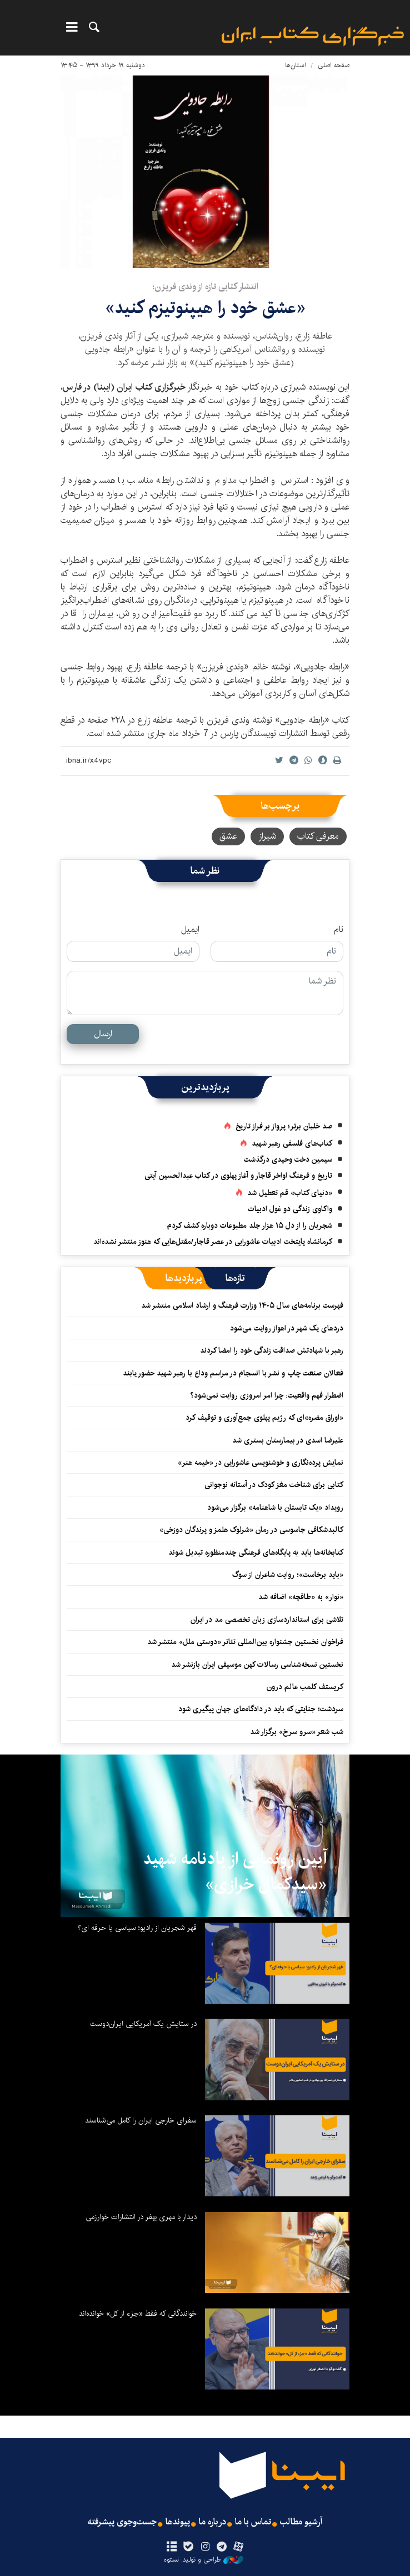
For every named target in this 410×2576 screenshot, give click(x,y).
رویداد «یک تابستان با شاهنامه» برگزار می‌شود (275, 1507)
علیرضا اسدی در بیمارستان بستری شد (287, 1440)
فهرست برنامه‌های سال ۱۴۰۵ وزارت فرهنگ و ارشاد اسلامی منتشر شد (242, 1305)
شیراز (267, 836)
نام (338, 929)
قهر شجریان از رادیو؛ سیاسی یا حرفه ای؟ (137, 1928)
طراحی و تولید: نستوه (203, 2560)
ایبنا (312, 36)
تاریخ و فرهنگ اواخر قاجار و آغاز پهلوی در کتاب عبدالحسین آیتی (238, 1175)
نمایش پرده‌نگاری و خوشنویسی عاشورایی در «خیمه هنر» (260, 1462)
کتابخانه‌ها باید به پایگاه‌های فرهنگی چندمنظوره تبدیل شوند (255, 1552)
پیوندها (178, 2522)
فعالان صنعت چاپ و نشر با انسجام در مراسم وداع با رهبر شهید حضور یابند (233, 1373)
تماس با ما (253, 2522)
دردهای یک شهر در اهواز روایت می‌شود (286, 1328)
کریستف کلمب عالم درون (305, 1687)
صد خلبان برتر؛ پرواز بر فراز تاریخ (284, 1126)
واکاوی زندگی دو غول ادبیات (290, 1209)
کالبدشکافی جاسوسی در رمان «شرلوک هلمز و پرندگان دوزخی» (251, 1530)
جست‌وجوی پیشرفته (122, 2522)
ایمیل (190, 929)
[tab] (235, 1278)
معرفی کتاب (318, 836)
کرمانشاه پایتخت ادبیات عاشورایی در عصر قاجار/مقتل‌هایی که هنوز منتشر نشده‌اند (212, 1242)
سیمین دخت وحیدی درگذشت (288, 1159)
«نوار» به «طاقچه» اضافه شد (300, 1597)
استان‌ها (295, 65)
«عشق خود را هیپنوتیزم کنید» (205, 307)
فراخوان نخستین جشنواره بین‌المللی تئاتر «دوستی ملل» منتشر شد (245, 1642)
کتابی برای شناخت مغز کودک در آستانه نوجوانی (273, 1485)
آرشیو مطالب (301, 2522)
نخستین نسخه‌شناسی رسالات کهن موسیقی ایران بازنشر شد (257, 1664)
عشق (228, 836)
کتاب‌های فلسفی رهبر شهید (292, 1143)
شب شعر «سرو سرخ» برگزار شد (296, 1732)
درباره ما (212, 2522)
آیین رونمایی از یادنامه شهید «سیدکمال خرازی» (235, 1871)
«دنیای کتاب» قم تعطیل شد (289, 1193)
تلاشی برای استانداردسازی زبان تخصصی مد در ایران (267, 1620)
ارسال (103, 1033)
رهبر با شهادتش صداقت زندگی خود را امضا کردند (271, 1350)
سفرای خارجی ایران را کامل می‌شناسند (141, 2120)
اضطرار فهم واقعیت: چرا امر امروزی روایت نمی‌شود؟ (266, 1395)
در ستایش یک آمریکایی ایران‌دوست (143, 2024)
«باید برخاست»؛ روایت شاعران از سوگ (287, 1575)
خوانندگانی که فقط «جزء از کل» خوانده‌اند (138, 2313)
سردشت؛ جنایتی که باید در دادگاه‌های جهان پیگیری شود (260, 1709)
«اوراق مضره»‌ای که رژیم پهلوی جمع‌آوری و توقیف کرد (264, 1417)
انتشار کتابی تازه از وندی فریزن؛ (205, 286)
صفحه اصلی (333, 65)
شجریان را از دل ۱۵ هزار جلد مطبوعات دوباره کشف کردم (249, 1225)
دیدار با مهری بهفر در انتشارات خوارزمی (141, 2217)
